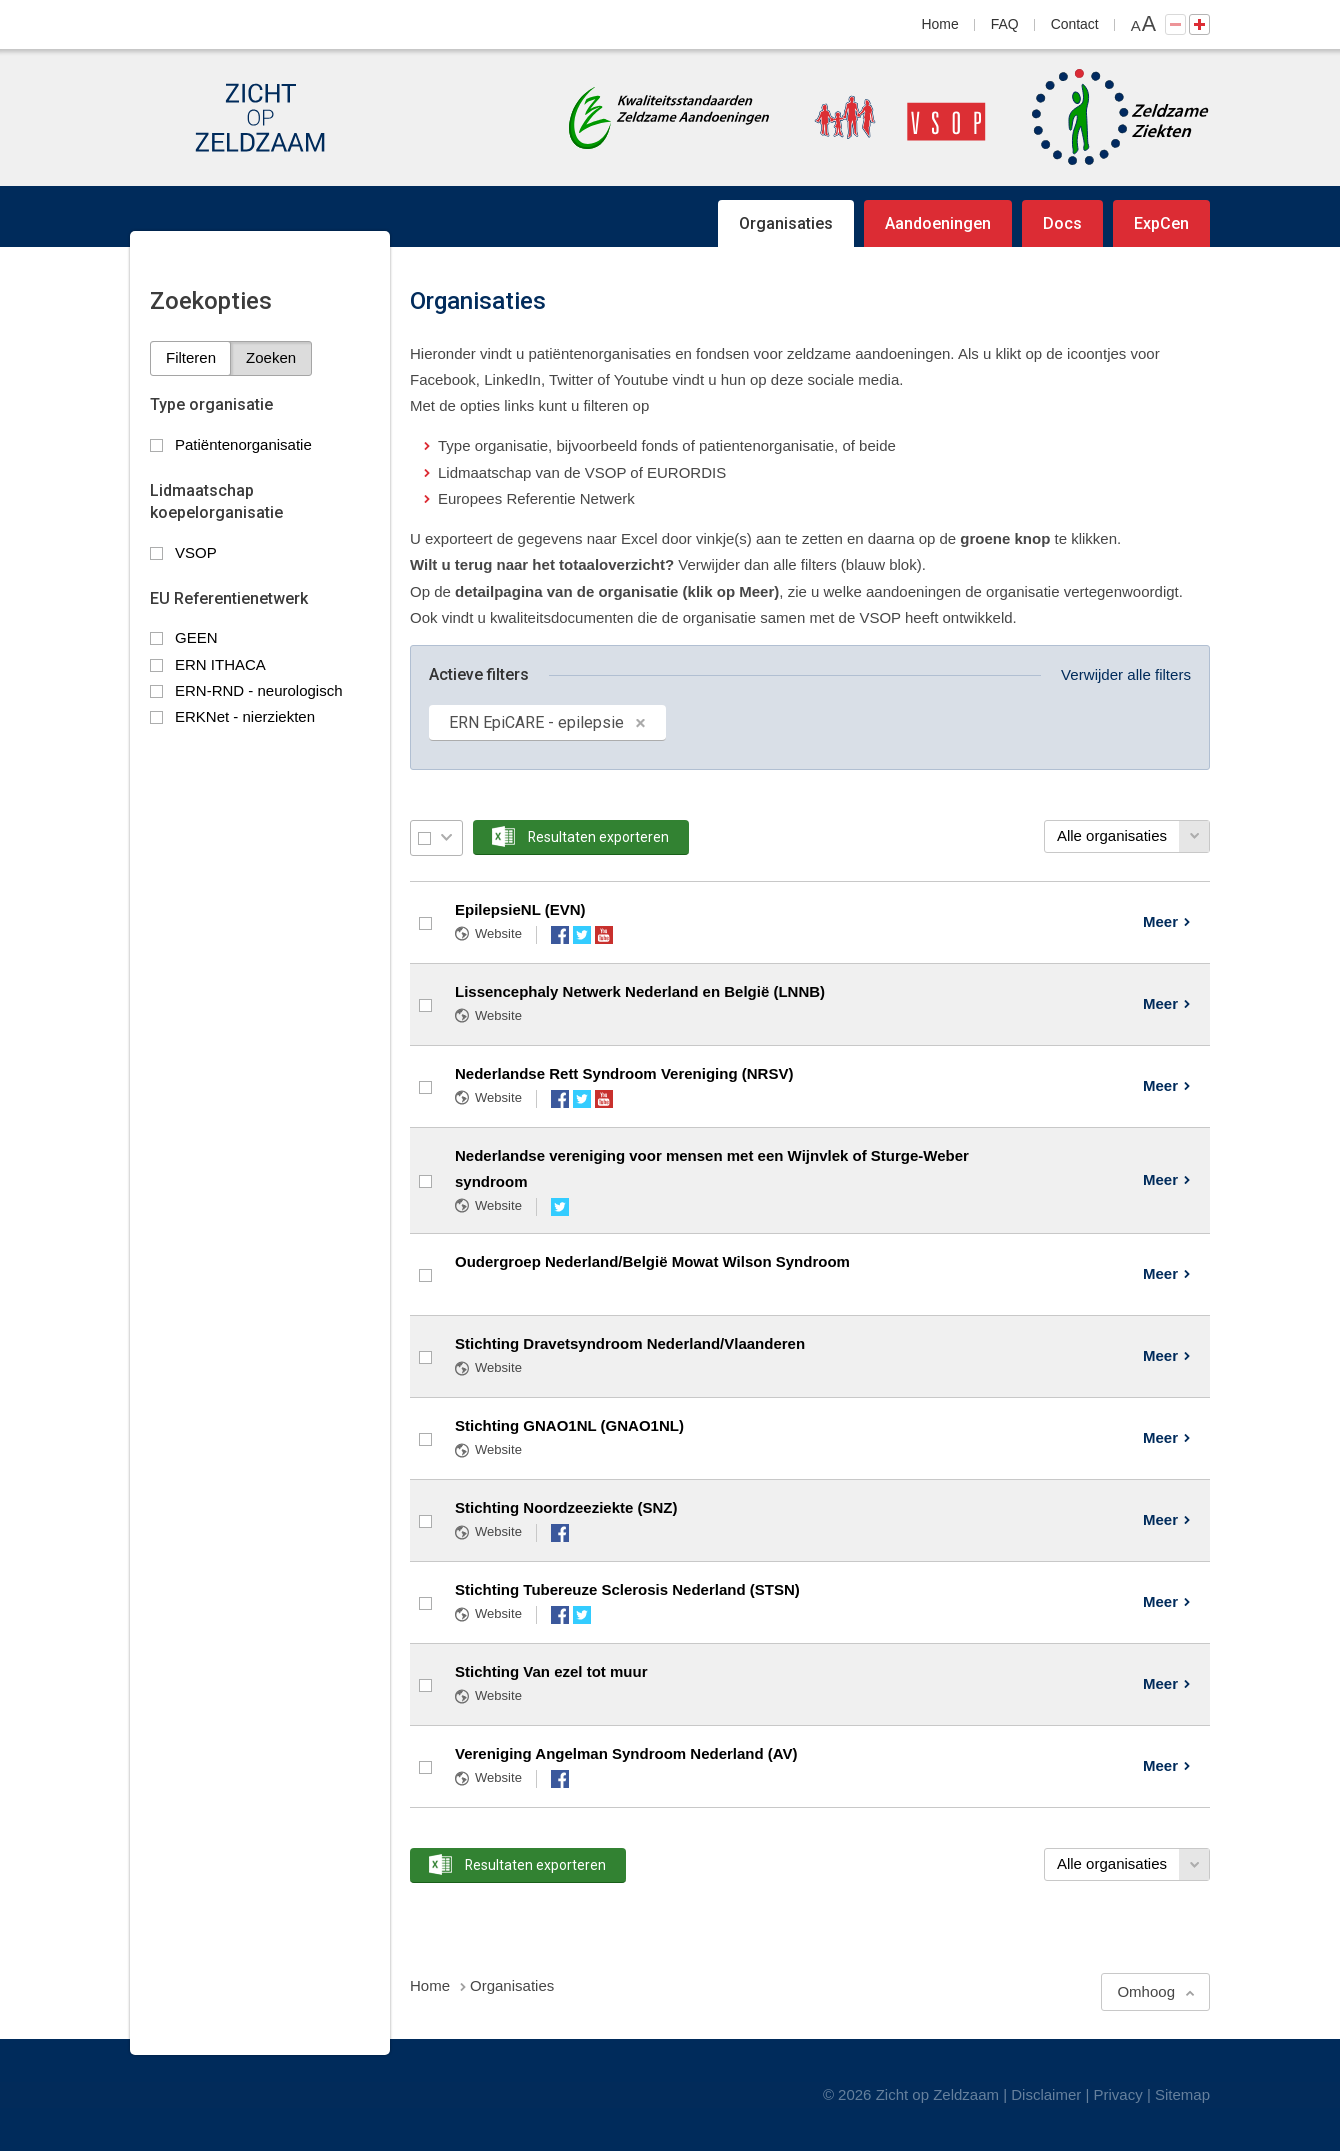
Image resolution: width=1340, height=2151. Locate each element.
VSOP (196, 552)
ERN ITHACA (220, 664)
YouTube (604, 935)
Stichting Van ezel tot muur (551, 1671)
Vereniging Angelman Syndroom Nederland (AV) (626, 1753)
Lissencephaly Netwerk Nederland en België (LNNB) (640, 991)
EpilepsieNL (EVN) (520, 909)
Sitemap (1182, 2094)
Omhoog (1146, 1991)
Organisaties (786, 223)
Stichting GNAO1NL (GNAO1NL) (569, 1425)
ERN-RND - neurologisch (259, 690)
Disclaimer (1046, 2094)
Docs (1062, 223)
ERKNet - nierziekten (245, 716)
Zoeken (271, 357)
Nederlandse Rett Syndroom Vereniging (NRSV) (624, 1073)
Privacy (1118, 2094)
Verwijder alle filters (1126, 674)
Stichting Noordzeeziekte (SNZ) (566, 1507)
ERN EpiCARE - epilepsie (536, 722)
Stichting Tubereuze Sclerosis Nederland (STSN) (627, 1589)
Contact (1075, 24)
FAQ (1005, 24)
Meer (1160, 921)
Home (940, 24)
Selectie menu (446, 837)
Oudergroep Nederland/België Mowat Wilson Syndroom (652, 1261)
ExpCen (1161, 223)
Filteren (191, 357)
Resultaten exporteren (598, 837)
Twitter (582, 935)
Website (498, 933)
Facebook (560, 935)
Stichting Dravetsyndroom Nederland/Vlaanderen (630, 1343)
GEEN (196, 637)
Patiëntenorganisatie (243, 444)
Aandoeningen (938, 223)
